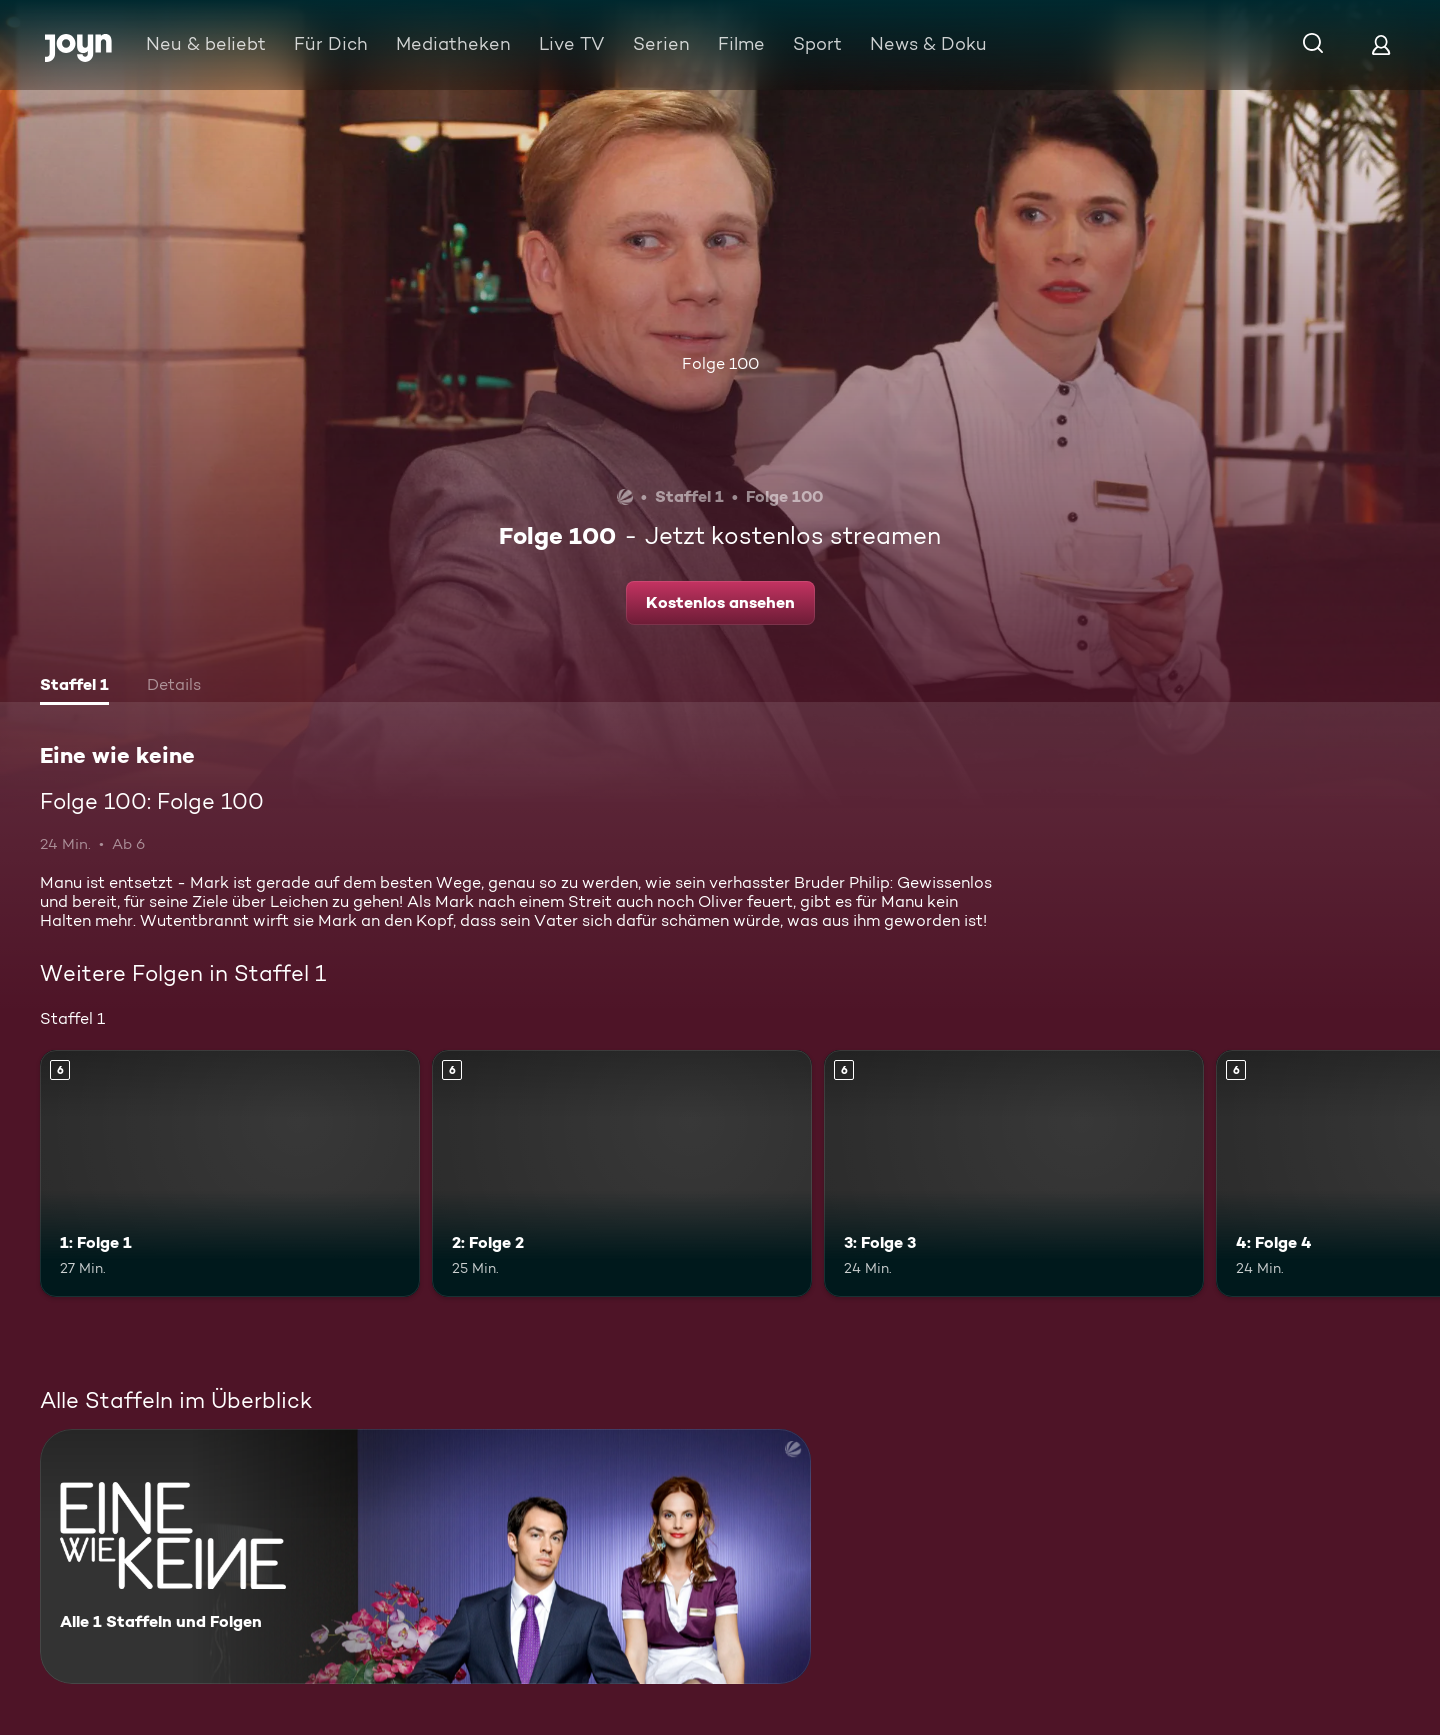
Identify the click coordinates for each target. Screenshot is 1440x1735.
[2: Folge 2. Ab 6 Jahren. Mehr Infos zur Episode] (622, 1173)
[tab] (74, 687)
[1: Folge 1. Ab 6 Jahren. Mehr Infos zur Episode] (230, 1173)
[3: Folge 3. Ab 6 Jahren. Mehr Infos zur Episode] (1014, 1173)
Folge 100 (720, 363)
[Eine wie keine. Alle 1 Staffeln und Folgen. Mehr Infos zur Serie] (425, 1556)
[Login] (1381, 44)
